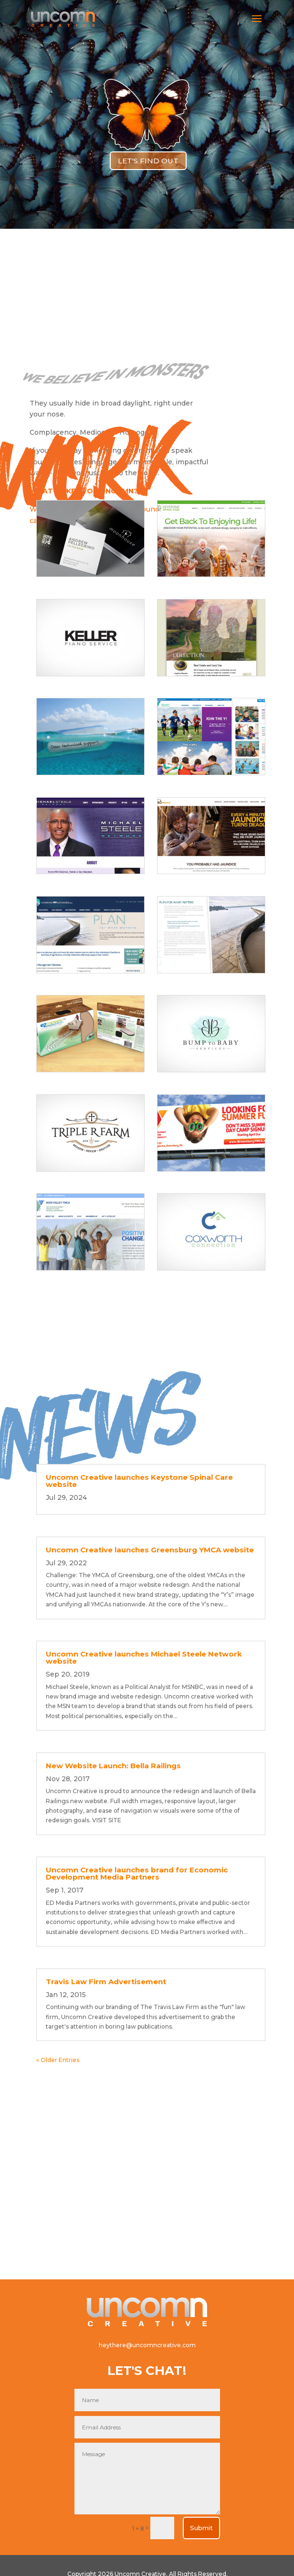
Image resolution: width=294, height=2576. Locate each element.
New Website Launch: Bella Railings (113, 1765)
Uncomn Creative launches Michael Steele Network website (144, 1657)
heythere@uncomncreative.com (147, 2345)
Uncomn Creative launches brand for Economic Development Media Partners (137, 1873)
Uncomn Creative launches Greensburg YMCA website (150, 1549)
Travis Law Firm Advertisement (106, 1981)
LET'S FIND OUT (148, 160)
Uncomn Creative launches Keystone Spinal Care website (139, 1481)
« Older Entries (57, 2059)
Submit (201, 2528)
